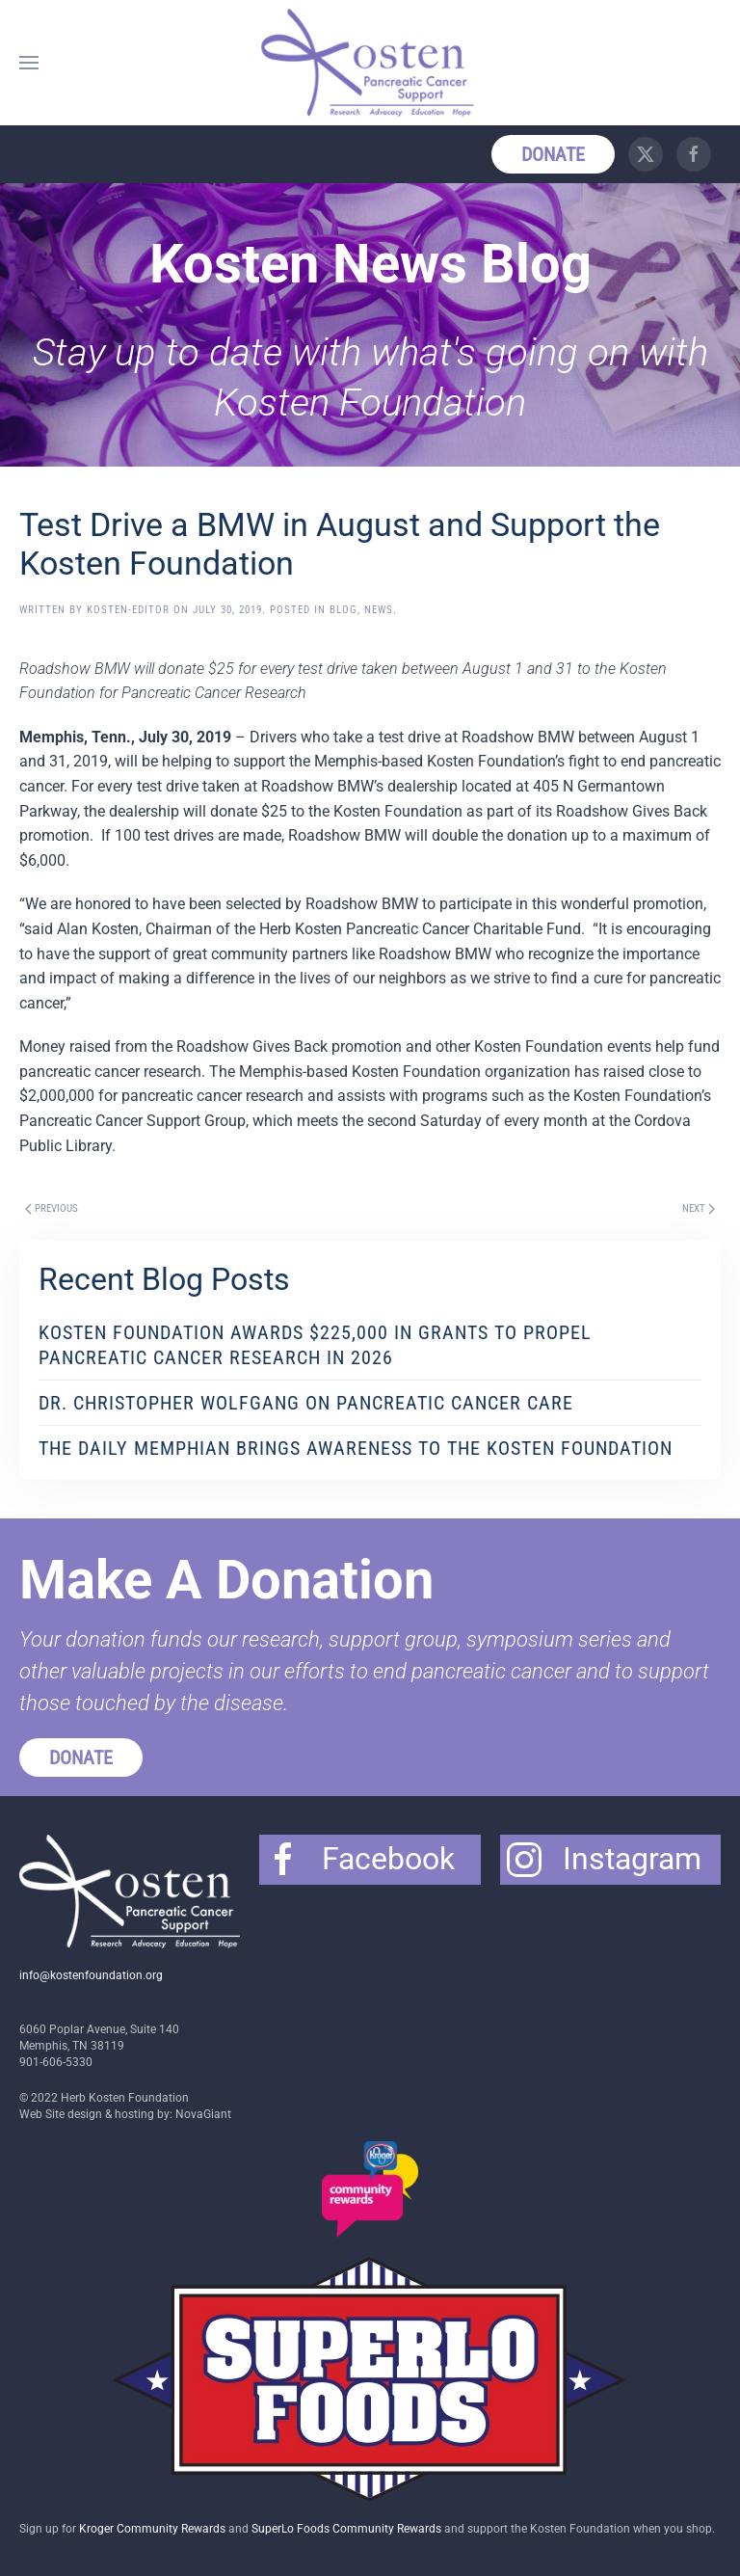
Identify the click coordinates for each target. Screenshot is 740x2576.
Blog (343, 610)
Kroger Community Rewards (152, 2529)
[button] (29, 62)
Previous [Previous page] (51, 1208)
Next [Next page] (698, 1208)
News (378, 610)
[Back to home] (370, 62)
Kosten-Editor (128, 610)
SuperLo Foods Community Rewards (346, 2529)
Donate (553, 154)
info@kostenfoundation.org (91, 1975)
